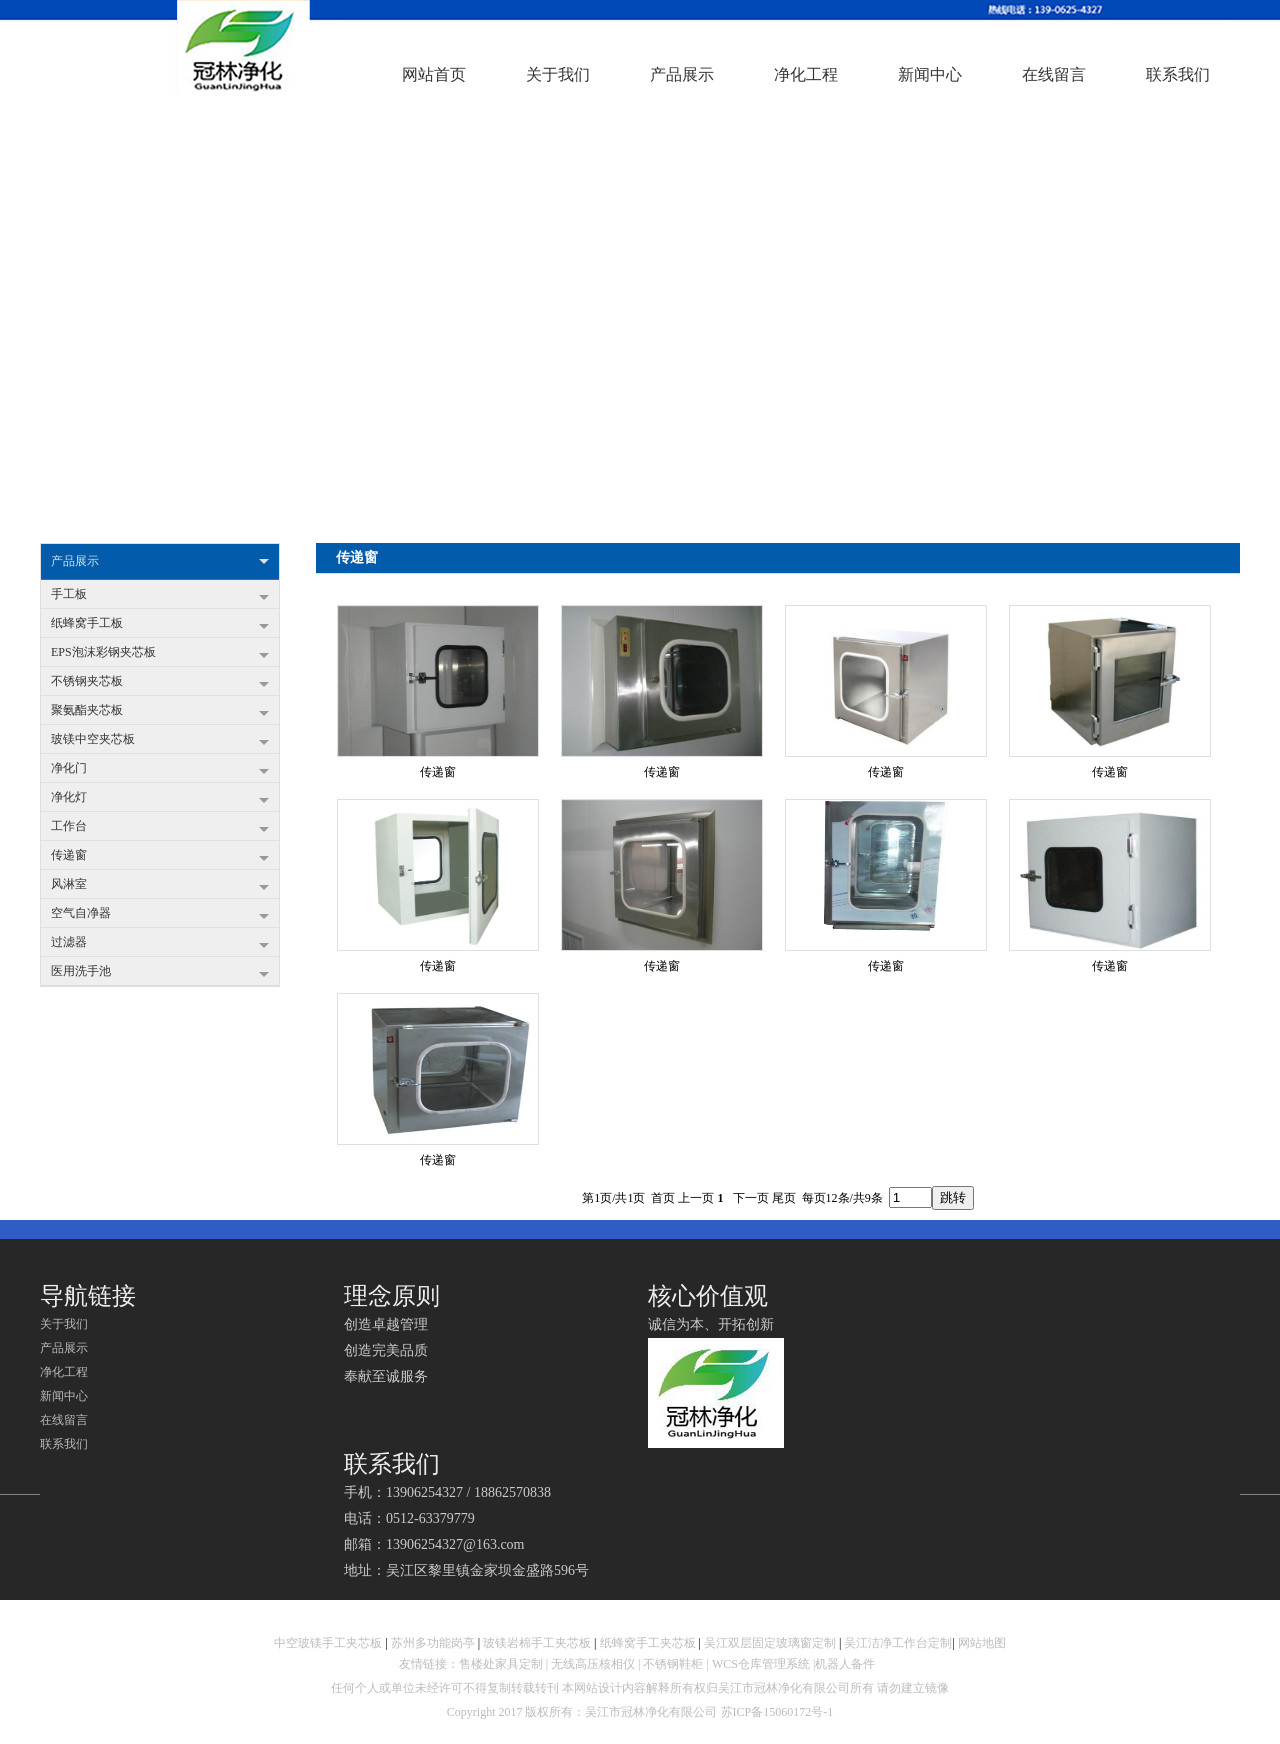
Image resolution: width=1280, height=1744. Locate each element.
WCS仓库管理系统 (761, 1664)
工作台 (160, 828)
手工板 (160, 596)
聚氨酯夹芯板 (160, 712)
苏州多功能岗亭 (433, 1643)
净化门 (160, 770)
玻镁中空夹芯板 (160, 741)
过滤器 (160, 944)
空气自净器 (160, 915)
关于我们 (64, 1324)
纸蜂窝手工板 (160, 625)
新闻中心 (64, 1396)
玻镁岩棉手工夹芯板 (537, 1643)
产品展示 (160, 561)
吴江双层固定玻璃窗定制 (770, 1643)
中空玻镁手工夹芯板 (328, 1643)
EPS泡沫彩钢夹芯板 (160, 654)
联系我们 (64, 1444)
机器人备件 (846, 1664)
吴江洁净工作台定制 (898, 1643)
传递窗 (160, 857)
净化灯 (160, 799)
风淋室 (160, 886)
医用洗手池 (160, 973)
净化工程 (64, 1372)
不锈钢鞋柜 (673, 1664)
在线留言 (64, 1420)
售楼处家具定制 (501, 1664)
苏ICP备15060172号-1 (777, 1712)
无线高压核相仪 (593, 1664)
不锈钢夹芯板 (160, 683)
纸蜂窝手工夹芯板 (648, 1643)
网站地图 (982, 1643)
